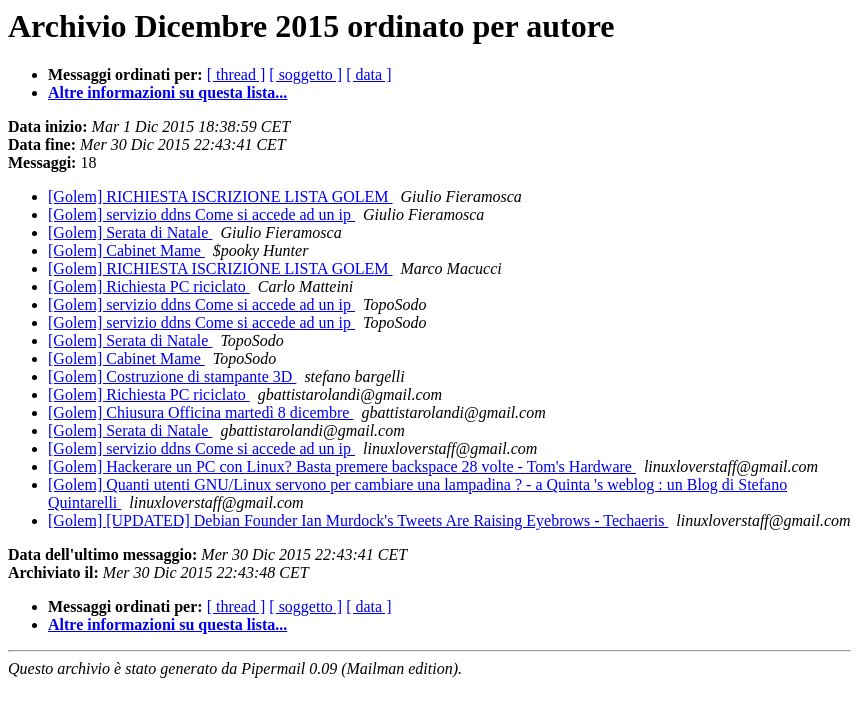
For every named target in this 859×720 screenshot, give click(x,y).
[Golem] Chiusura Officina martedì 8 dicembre (200, 412)
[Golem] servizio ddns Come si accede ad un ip (201, 214)
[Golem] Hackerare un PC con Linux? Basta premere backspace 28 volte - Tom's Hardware (342, 466)
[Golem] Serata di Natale (130, 232)
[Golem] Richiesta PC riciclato (149, 286)
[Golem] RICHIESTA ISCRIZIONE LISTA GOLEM (220, 196)
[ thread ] (236, 74)
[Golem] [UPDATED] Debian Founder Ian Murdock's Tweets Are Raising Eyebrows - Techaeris (358, 520)
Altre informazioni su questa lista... (167, 92)
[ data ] (368, 74)
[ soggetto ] (305, 74)
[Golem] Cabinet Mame (126, 250)
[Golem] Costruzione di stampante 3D (172, 376)
